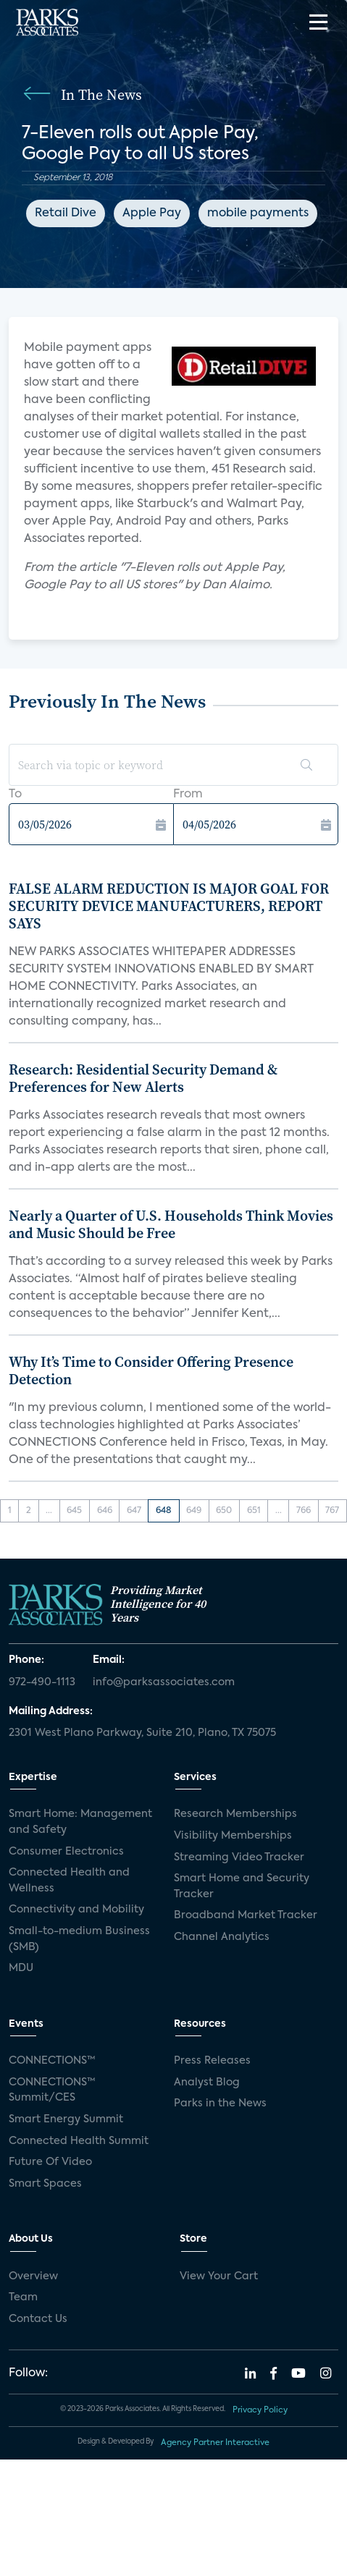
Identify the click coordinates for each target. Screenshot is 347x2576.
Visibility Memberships (233, 1836)
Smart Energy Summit (66, 2119)
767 (332, 1511)
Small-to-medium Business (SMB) (79, 1939)
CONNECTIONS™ (52, 2061)
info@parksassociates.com (164, 1682)
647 (134, 1511)
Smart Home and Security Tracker (241, 1886)
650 (224, 1511)
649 (193, 1511)
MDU (21, 1968)
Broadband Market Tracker (245, 1915)
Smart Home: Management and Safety (80, 1822)
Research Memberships (235, 1814)
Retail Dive (65, 213)
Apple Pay (151, 213)
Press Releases (212, 2061)
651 (254, 1511)
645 (74, 1511)
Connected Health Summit (79, 2141)
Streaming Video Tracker (239, 1857)
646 (104, 1511)
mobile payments (258, 213)
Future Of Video (50, 2162)
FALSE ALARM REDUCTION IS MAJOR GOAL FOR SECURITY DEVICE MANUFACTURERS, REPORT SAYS (169, 905)
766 (303, 1511)
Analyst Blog (207, 2082)
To (15, 794)
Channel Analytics (221, 1937)
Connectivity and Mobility (76, 1910)
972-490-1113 (42, 1682)
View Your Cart (219, 2276)
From (188, 794)
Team (23, 2297)
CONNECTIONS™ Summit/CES (52, 2090)
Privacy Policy (260, 2410)
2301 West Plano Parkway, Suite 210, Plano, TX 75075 (142, 1733)
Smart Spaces (45, 2184)
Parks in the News (220, 2103)
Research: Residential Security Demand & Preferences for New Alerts (143, 1078)
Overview (33, 2276)
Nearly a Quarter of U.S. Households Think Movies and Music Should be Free (171, 1224)
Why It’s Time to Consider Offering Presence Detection (151, 1370)
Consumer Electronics (66, 1852)
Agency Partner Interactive (215, 2443)
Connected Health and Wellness (69, 1881)
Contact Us (38, 2319)
